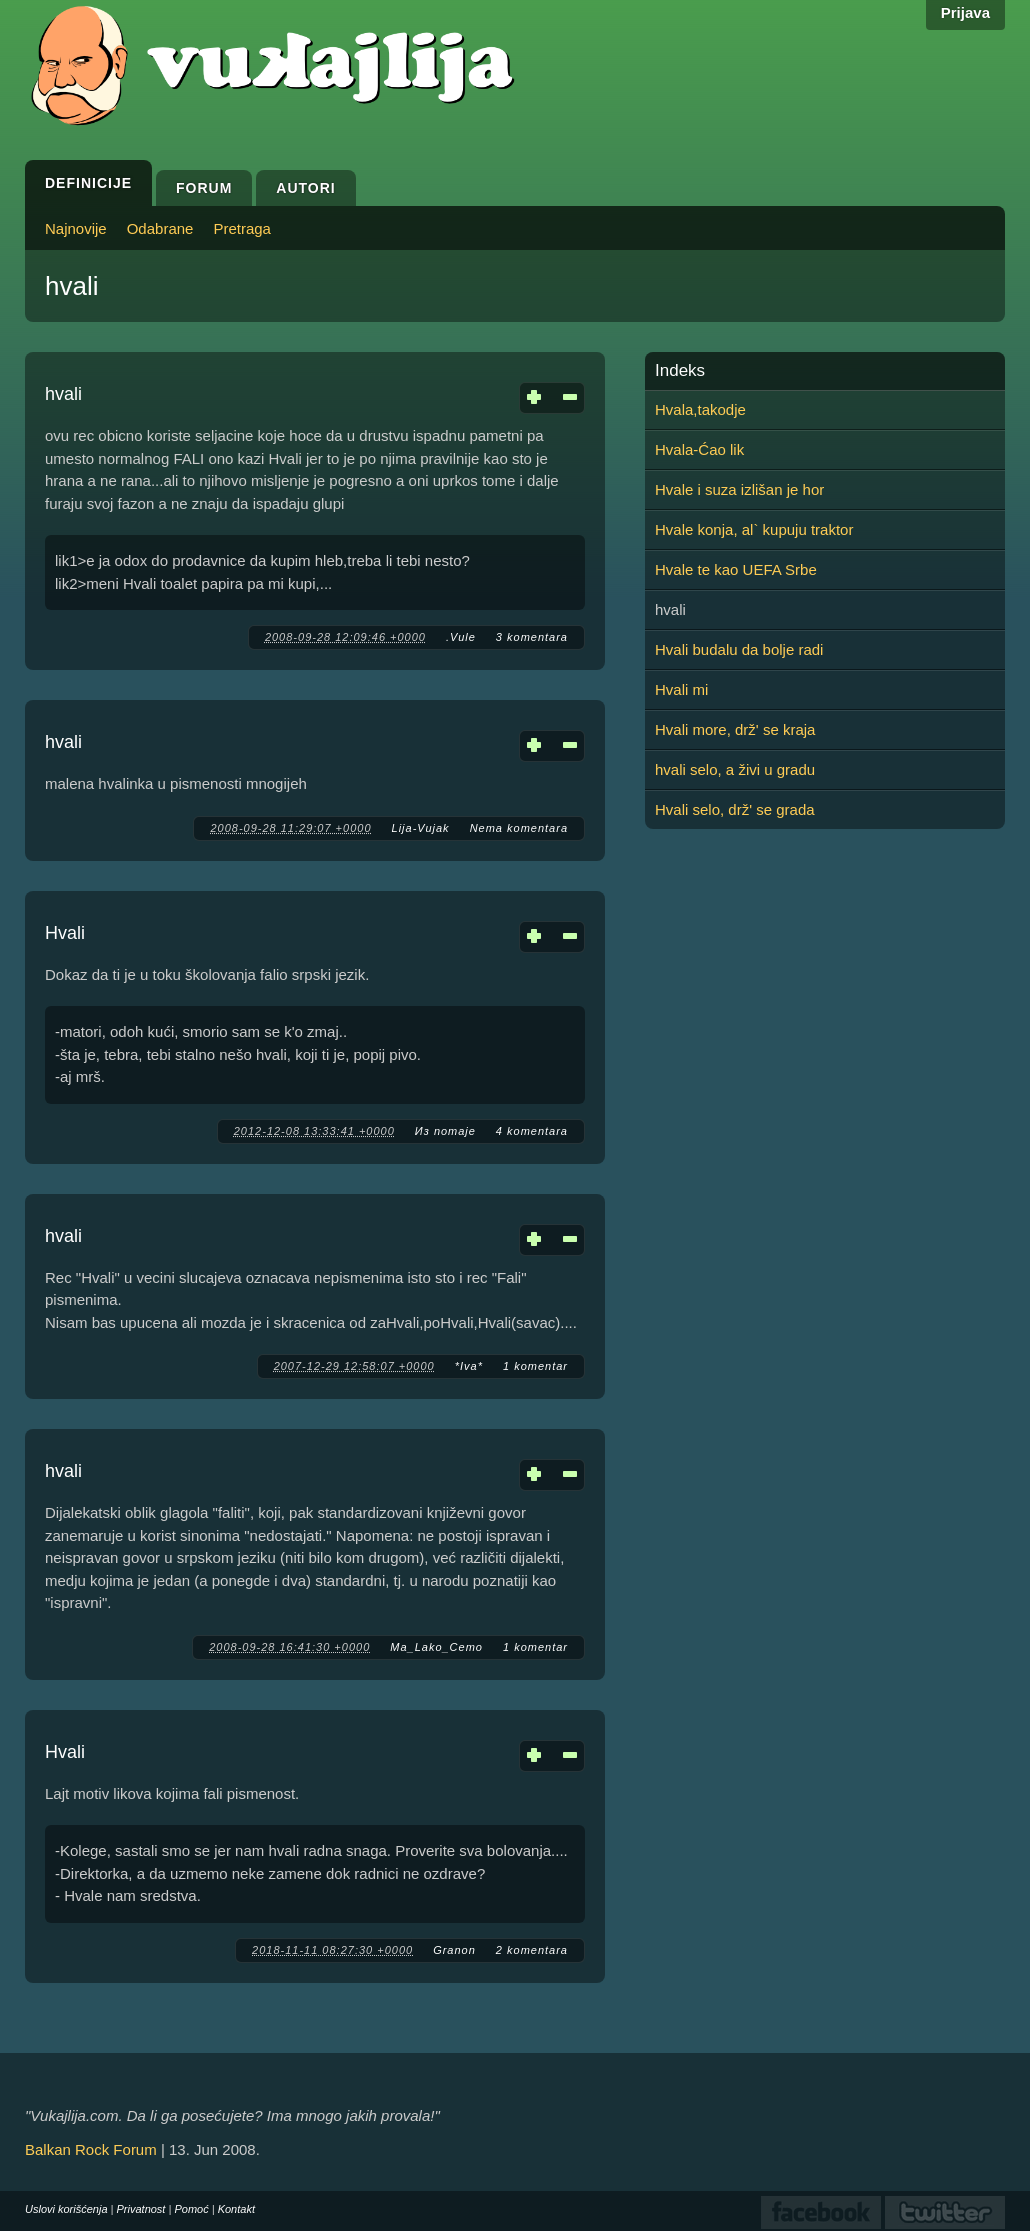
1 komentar (535, 1366)
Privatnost (141, 2209)
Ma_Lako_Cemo (436, 1647)
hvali (63, 394)
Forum (204, 188)
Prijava (965, 12)
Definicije (88, 183)
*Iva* (469, 1366)
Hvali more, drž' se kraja (735, 729)
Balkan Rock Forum (91, 2149)
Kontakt (236, 2209)
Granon (454, 1950)
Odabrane (160, 228)
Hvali (65, 933)
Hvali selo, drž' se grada (735, 809)
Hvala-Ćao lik (699, 449)
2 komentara (532, 1950)
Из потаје (445, 1131)
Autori (305, 188)
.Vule (461, 637)
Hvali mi (681, 689)
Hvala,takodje (700, 409)
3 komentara (532, 637)
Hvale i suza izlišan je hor (739, 489)
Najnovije (76, 228)
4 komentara (532, 1131)
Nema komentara (519, 828)
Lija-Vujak (421, 828)
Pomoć (191, 2209)
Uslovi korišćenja (66, 2209)
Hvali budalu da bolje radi (739, 649)
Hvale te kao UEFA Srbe (736, 569)
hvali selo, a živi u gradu (735, 769)
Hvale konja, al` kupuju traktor (754, 529)
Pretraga (242, 228)
